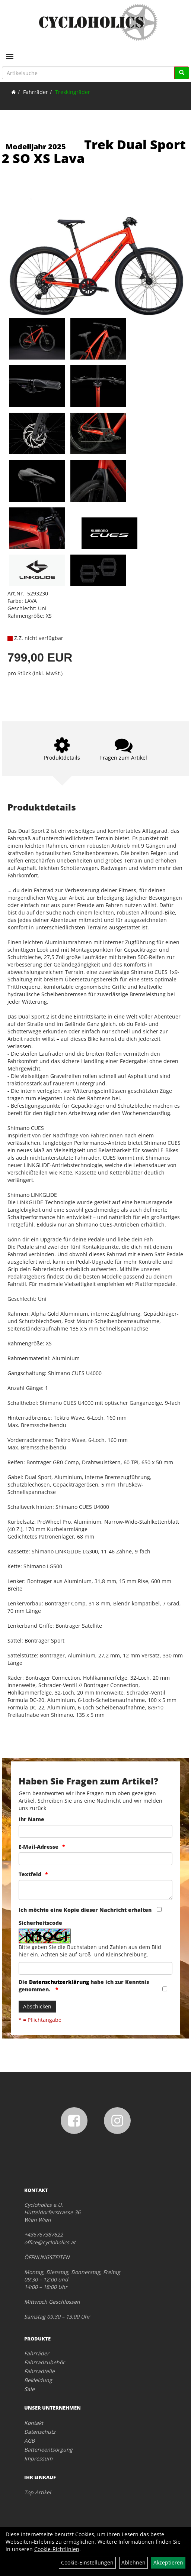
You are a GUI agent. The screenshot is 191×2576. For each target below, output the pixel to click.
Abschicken (37, 2006)
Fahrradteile (39, 2371)
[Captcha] (95, 1968)
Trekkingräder (72, 91)
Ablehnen (133, 2562)
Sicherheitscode (40, 1922)
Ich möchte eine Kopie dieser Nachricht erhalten (85, 1909)
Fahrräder (35, 91)
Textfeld (30, 1874)
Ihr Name (31, 1819)
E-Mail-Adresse (38, 1846)
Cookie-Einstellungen (87, 2562)
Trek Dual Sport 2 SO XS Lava (94, 151)
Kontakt (33, 2422)
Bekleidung (38, 2380)
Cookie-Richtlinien (56, 2549)
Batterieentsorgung (48, 2449)
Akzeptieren (168, 2562)
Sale (29, 2389)
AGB (29, 2440)
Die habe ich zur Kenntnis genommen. (84, 1985)
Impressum (38, 2458)
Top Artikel (37, 2492)
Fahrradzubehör (44, 2362)
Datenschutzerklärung (59, 1981)
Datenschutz (39, 2431)
